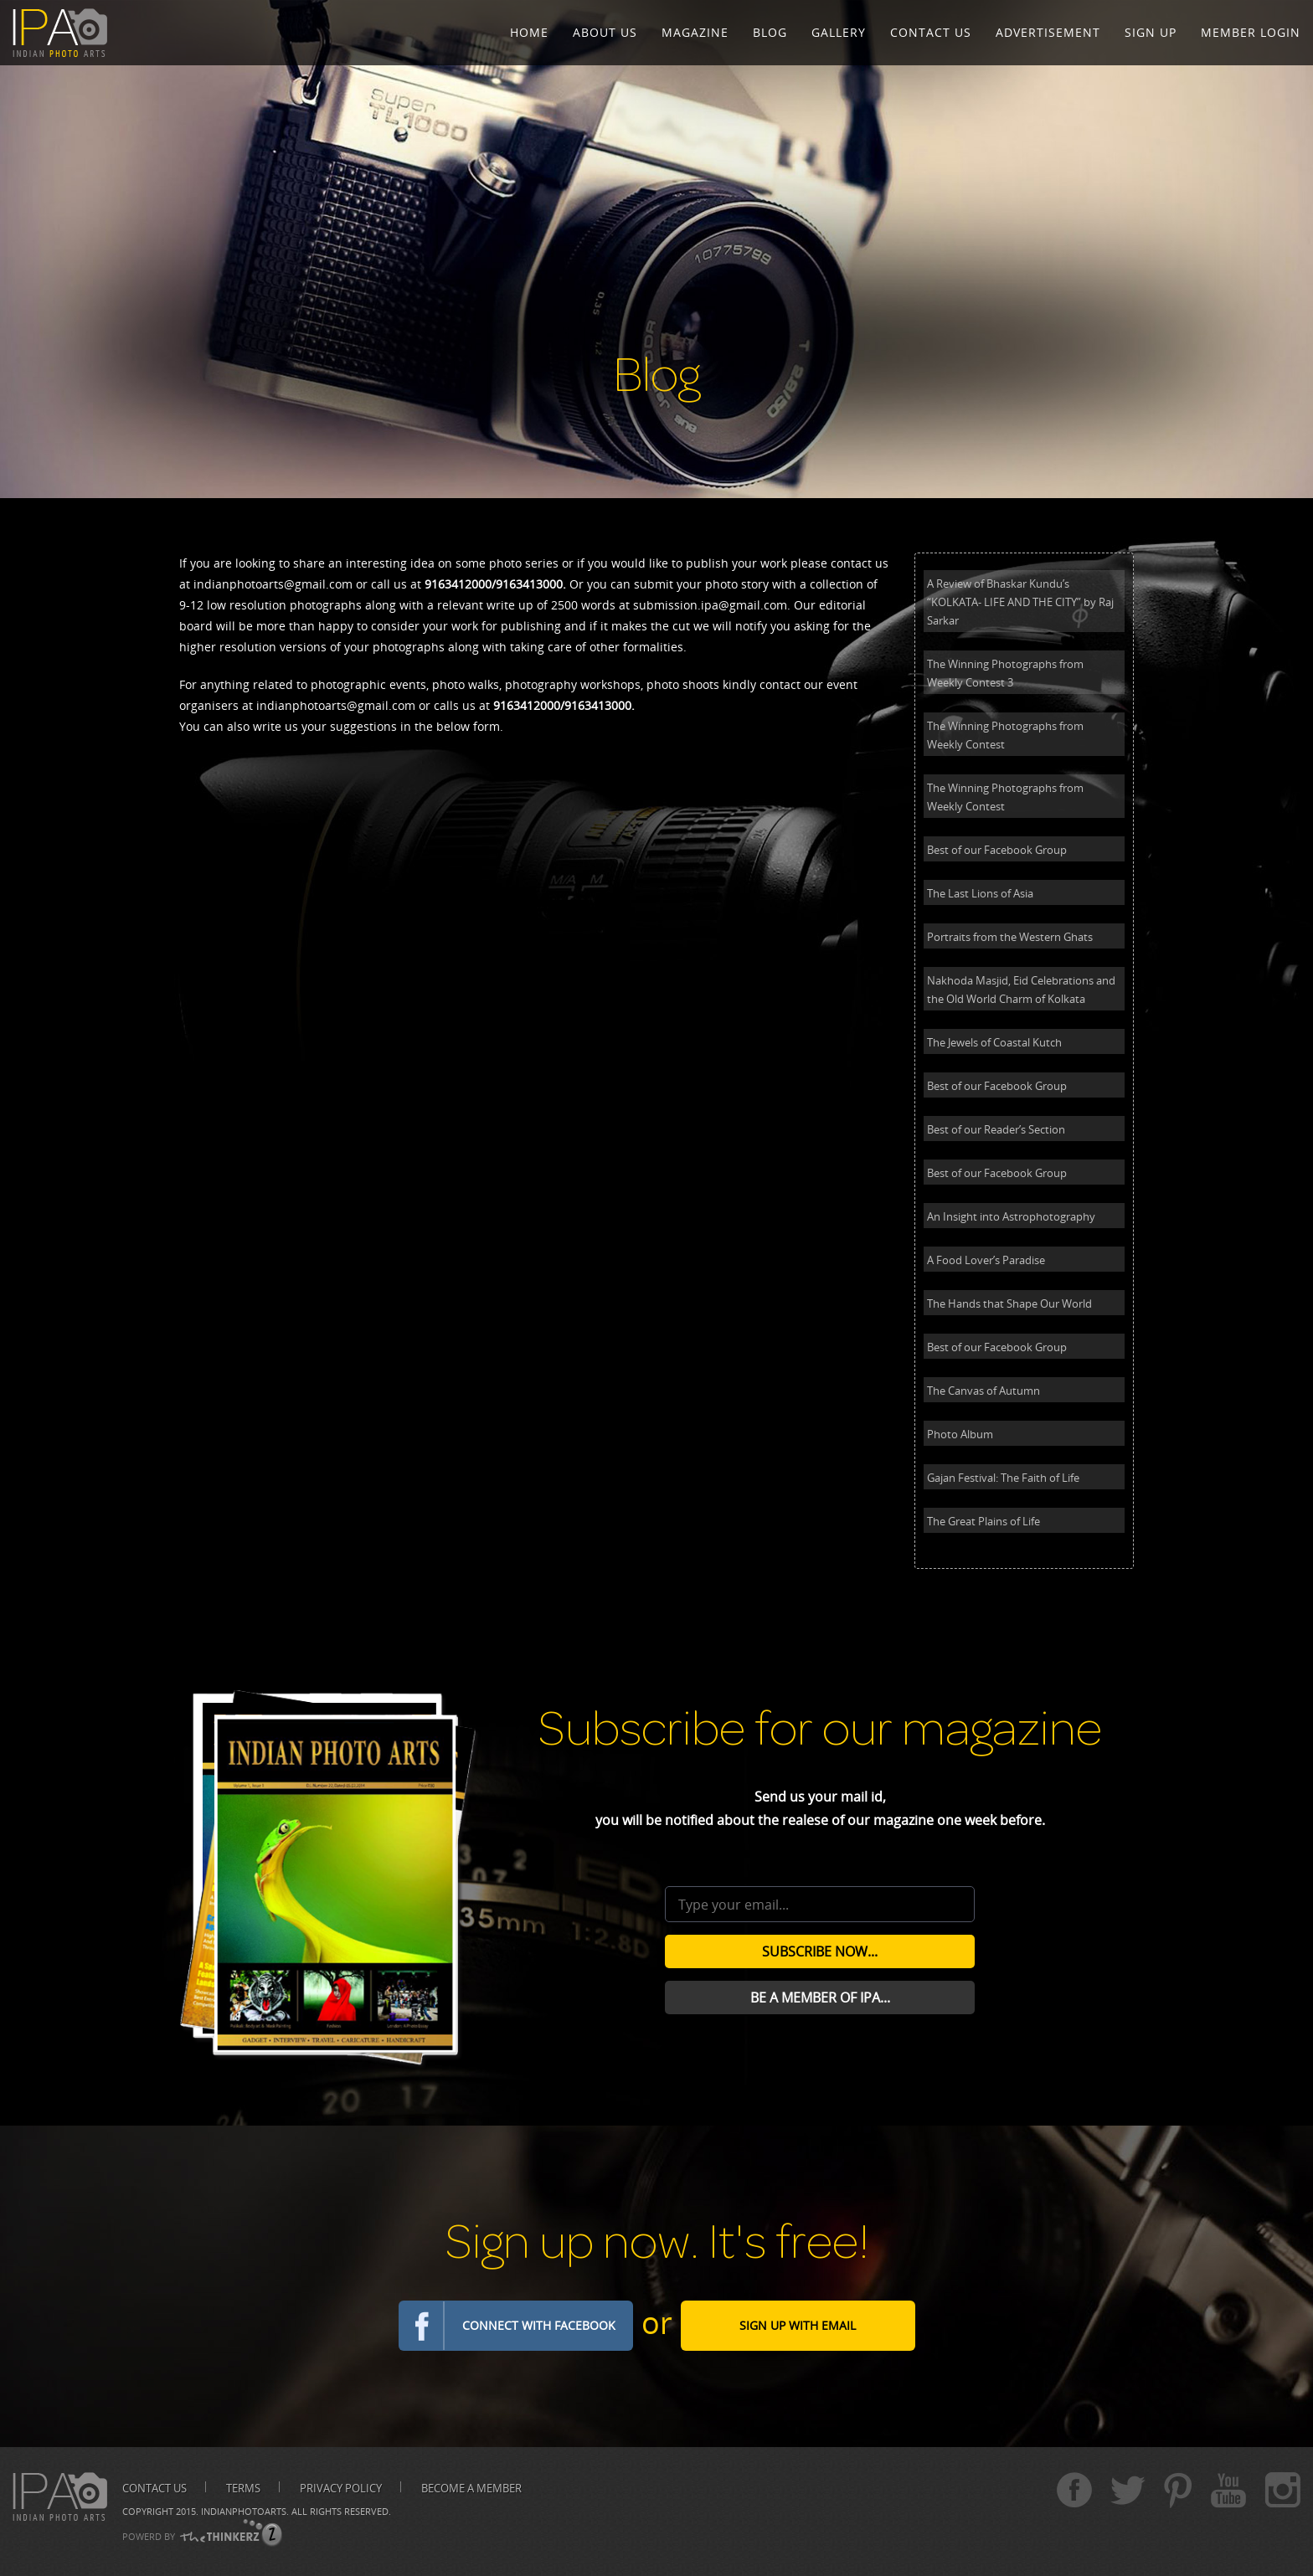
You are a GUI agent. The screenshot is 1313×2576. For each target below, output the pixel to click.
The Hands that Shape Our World (1009, 1303)
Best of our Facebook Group (997, 849)
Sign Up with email (797, 2325)
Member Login (1250, 32)
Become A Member (471, 2488)
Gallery (838, 32)
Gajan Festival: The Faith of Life (1003, 1477)
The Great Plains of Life (983, 1521)
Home (529, 32)
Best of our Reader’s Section (996, 1129)
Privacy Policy (341, 2488)
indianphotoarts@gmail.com (273, 584)
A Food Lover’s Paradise (986, 1259)
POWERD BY (148, 2536)
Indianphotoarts (243, 2511)
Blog (770, 32)
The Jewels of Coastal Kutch (994, 1042)
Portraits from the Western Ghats (1010, 936)
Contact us (154, 2488)
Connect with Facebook (538, 2325)
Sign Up (1151, 32)
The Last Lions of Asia (980, 893)
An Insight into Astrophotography (1011, 1216)
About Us (605, 32)
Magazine (695, 32)
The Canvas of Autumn (983, 1390)
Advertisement (1048, 32)
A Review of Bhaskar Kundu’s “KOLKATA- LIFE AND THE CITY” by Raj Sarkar (1020, 602)
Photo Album (960, 1434)
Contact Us (930, 32)
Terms (243, 2488)
